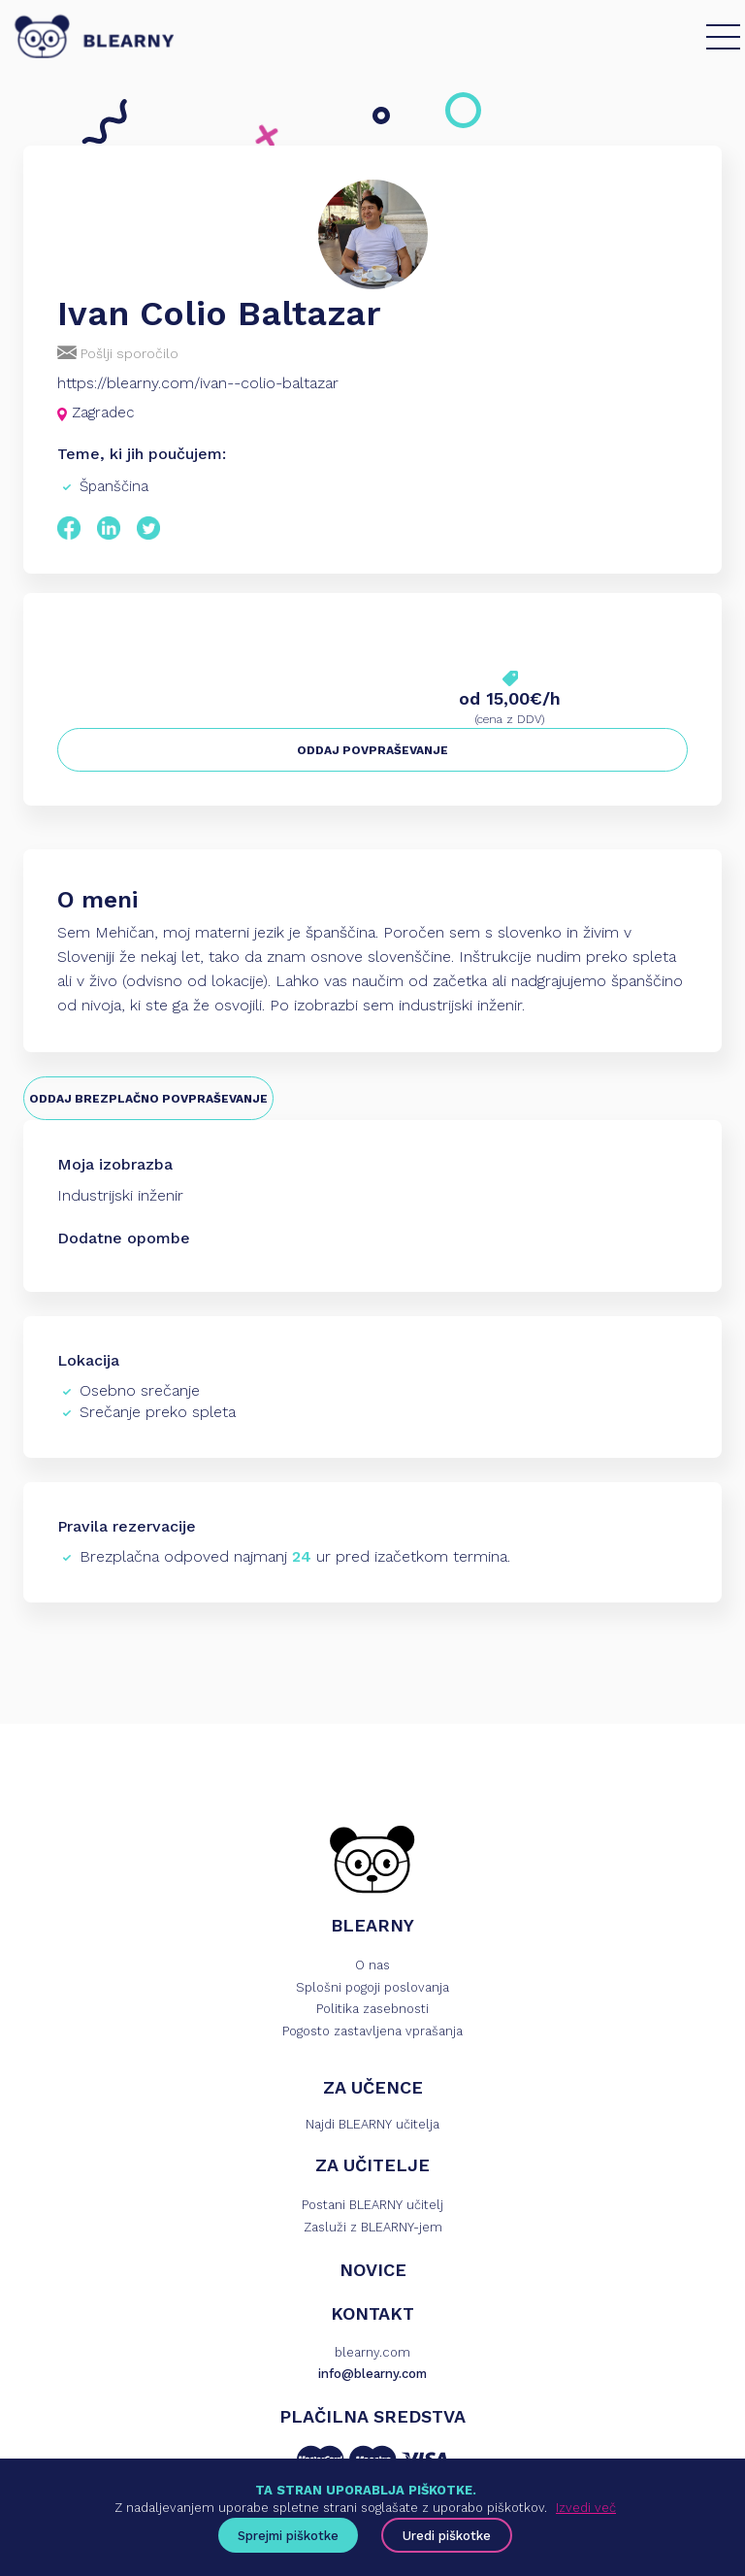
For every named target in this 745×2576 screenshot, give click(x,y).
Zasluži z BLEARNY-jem (373, 2227)
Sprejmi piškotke (288, 2535)
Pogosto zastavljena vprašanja (372, 2031)
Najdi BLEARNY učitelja (372, 2124)
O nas (372, 1965)
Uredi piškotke (447, 2535)
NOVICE (373, 2270)
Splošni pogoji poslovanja (372, 1987)
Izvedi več (586, 2507)
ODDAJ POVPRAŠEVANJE (372, 750)
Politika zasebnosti (372, 2008)
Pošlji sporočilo (117, 353)
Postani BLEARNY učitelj (372, 2204)
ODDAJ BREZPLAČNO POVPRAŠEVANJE (148, 1099)
